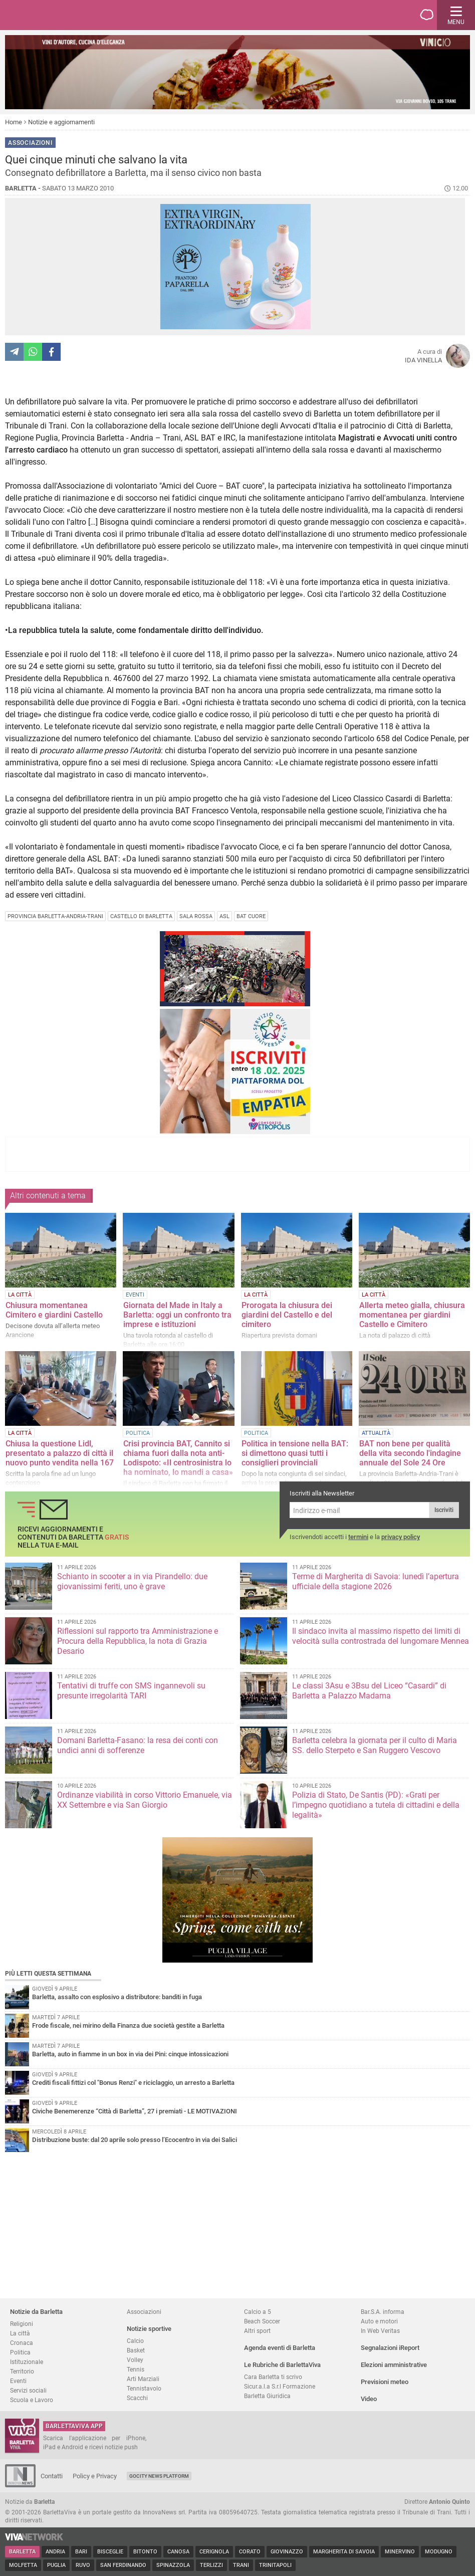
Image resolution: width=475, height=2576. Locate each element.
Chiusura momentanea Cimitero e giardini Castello (54, 1310)
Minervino (400, 2551)
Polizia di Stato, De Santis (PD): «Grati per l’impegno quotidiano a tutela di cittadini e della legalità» (375, 1805)
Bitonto (145, 2551)
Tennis (135, 2369)
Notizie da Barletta (36, 2311)
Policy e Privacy (95, 2476)
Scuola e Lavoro (31, 2400)
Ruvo (83, 2565)
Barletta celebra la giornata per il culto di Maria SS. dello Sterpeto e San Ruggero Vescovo (374, 1745)
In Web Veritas (380, 2330)
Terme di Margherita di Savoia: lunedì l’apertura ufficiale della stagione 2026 (375, 1581)
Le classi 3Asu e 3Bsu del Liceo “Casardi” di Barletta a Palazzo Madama (369, 1690)
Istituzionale (26, 2362)
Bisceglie (110, 2551)
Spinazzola (173, 2565)
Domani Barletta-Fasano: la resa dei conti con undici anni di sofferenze (137, 1745)
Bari (81, 2551)
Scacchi (137, 2398)
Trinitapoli (275, 2565)
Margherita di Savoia (344, 2551)
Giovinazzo (287, 2551)
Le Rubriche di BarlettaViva (282, 2365)
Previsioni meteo (384, 2382)
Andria (55, 2551)
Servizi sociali (28, 2390)
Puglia (56, 2565)
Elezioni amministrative (394, 2365)
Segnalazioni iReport (390, 2347)
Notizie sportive (149, 2328)
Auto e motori (379, 2321)
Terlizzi (211, 2565)
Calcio (135, 2340)
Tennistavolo (144, 2388)
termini (358, 1537)
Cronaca (21, 2342)
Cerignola (214, 2551)
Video (369, 2399)
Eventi (18, 2381)
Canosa (178, 2551)
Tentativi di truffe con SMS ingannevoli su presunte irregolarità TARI (131, 1690)
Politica (20, 2352)
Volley (135, 2360)
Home (13, 122)
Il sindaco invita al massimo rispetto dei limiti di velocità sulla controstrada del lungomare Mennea (380, 1636)
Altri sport (257, 2330)
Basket (136, 2350)
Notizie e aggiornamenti (61, 122)
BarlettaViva (56, 15)
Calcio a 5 (257, 2311)
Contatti (52, 2476)
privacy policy (400, 1537)
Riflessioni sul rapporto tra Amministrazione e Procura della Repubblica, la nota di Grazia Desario (137, 1641)
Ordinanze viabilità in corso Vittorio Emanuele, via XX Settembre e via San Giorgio (144, 1800)
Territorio (22, 2371)
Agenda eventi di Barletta (279, 2347)
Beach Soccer (262, 2321)
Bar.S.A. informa (382, 2311)
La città (20, 2333)
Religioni (21, 2323)
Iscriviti (443, 1510)
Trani (241, 2565)
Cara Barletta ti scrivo (273, 2377)
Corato (250, 2551)
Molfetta (23, 2565)
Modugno (438, 2551)
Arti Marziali (143, 2379)
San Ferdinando (123, 2565)
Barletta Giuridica (267, 2396)
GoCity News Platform (159, 2476)
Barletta (22, 2551)
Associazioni (144, 2311)
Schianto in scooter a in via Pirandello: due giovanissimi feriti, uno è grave (132, 1581)
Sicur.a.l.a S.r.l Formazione (279, 2386)
